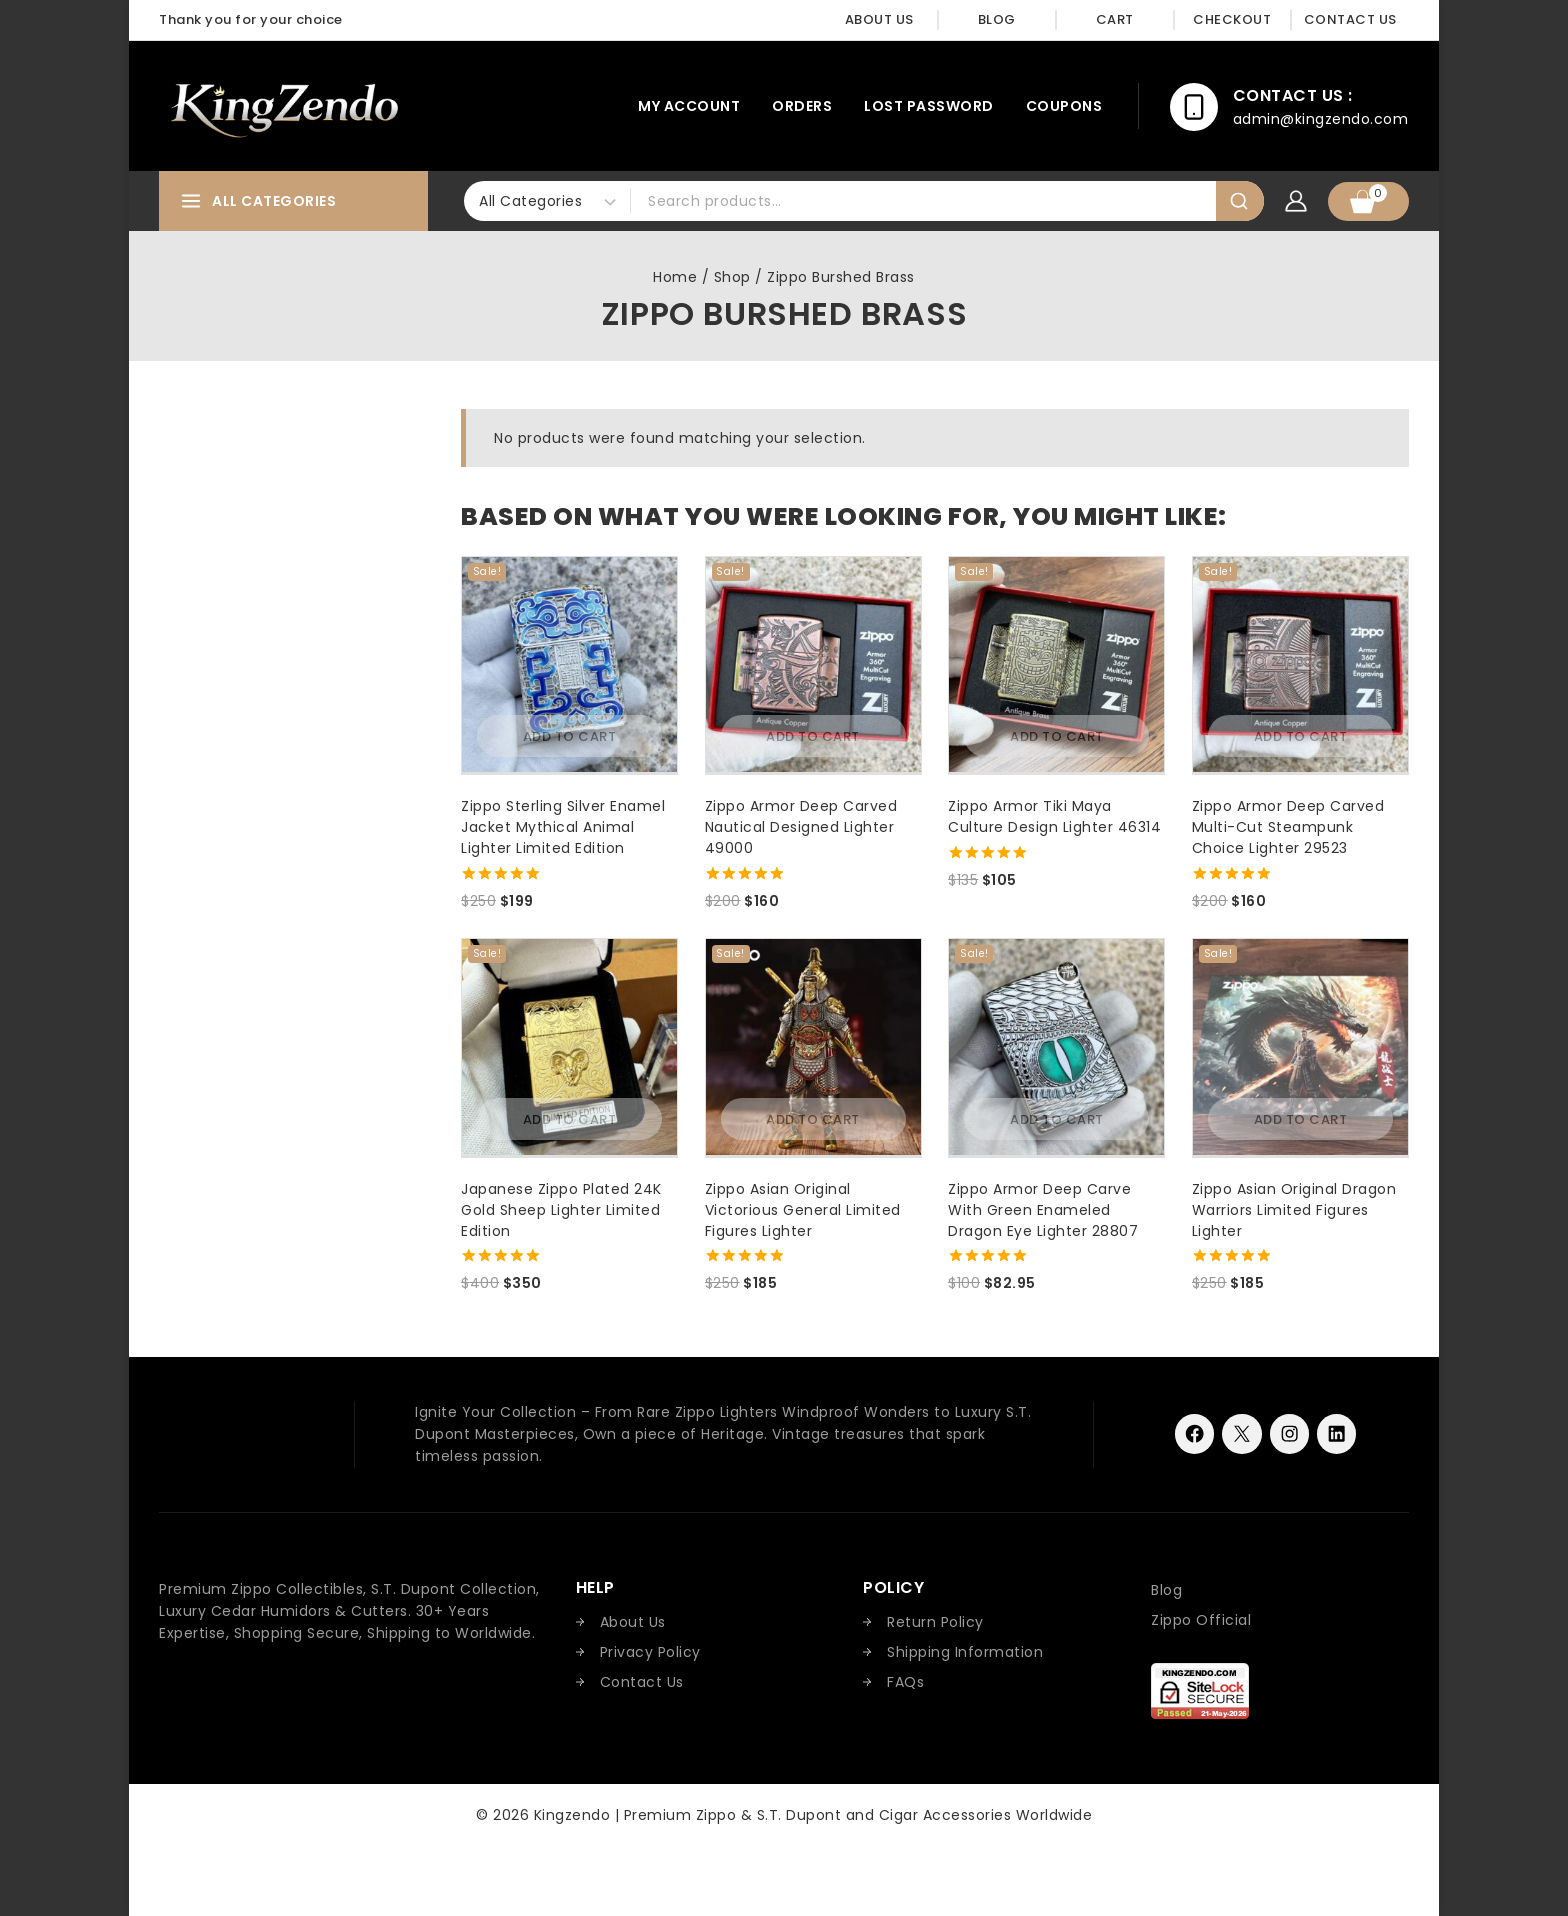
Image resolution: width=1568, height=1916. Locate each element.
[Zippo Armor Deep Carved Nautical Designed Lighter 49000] (813, 664)
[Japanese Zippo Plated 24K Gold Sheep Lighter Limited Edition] (569, 1046)
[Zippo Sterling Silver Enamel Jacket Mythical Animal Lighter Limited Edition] (569, 664)
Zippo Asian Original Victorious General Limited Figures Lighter (803, 1210)
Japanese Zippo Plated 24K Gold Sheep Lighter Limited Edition (561, 1210)
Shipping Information (965, 1652)
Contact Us (1350, 19)
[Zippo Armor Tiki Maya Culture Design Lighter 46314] (1056, 664)
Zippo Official (1201, 1620)
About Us (879, 19)
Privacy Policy (650, 1652)
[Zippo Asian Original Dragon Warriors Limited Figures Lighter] (1300, 1046)
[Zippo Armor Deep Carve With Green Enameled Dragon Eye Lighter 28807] (1056, 1046)
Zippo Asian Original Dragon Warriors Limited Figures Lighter (1294, 1210)
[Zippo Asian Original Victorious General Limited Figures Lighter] (813, 1046)
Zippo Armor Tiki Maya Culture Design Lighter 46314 (1054, 816)
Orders (802, 106)
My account (689, 106)
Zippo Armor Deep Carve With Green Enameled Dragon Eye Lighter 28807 (1043, 1210)
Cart (1115, 19)
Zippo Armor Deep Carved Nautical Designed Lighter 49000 (801, 827)
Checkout (1232, 19)
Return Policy (935, 1622)
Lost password (929, 106)
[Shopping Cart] (1368, 201)
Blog (997, 19)
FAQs (905, 1682)
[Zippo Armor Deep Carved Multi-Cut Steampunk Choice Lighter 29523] (1300, 664)
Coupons (1064, 106)
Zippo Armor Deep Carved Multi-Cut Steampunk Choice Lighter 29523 (1288, 827)
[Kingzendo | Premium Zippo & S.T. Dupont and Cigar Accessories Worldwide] (283, 106)
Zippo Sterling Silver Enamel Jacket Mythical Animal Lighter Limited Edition (563, 827)
